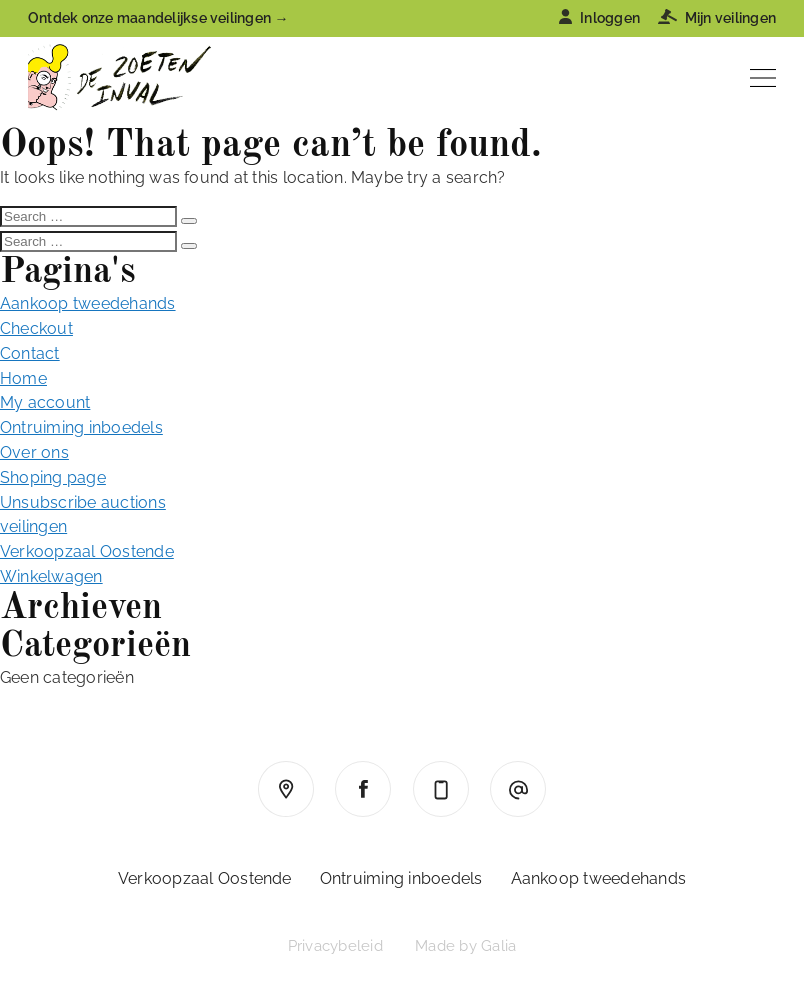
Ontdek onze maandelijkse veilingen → (158, 18)
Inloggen (599, 18)
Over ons (34, 452)
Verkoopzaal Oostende (87, 551)
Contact (30, 353)
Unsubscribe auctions (83, 502)
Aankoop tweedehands (88, 303)
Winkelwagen (51, 576)
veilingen (33, 526)
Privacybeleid (335, 946)
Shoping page (53, 477)
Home (23, 378)
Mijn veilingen (717, 18)
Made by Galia (465, 946)
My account (45, 402)
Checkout (36, 328)
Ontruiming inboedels (81, 427)
